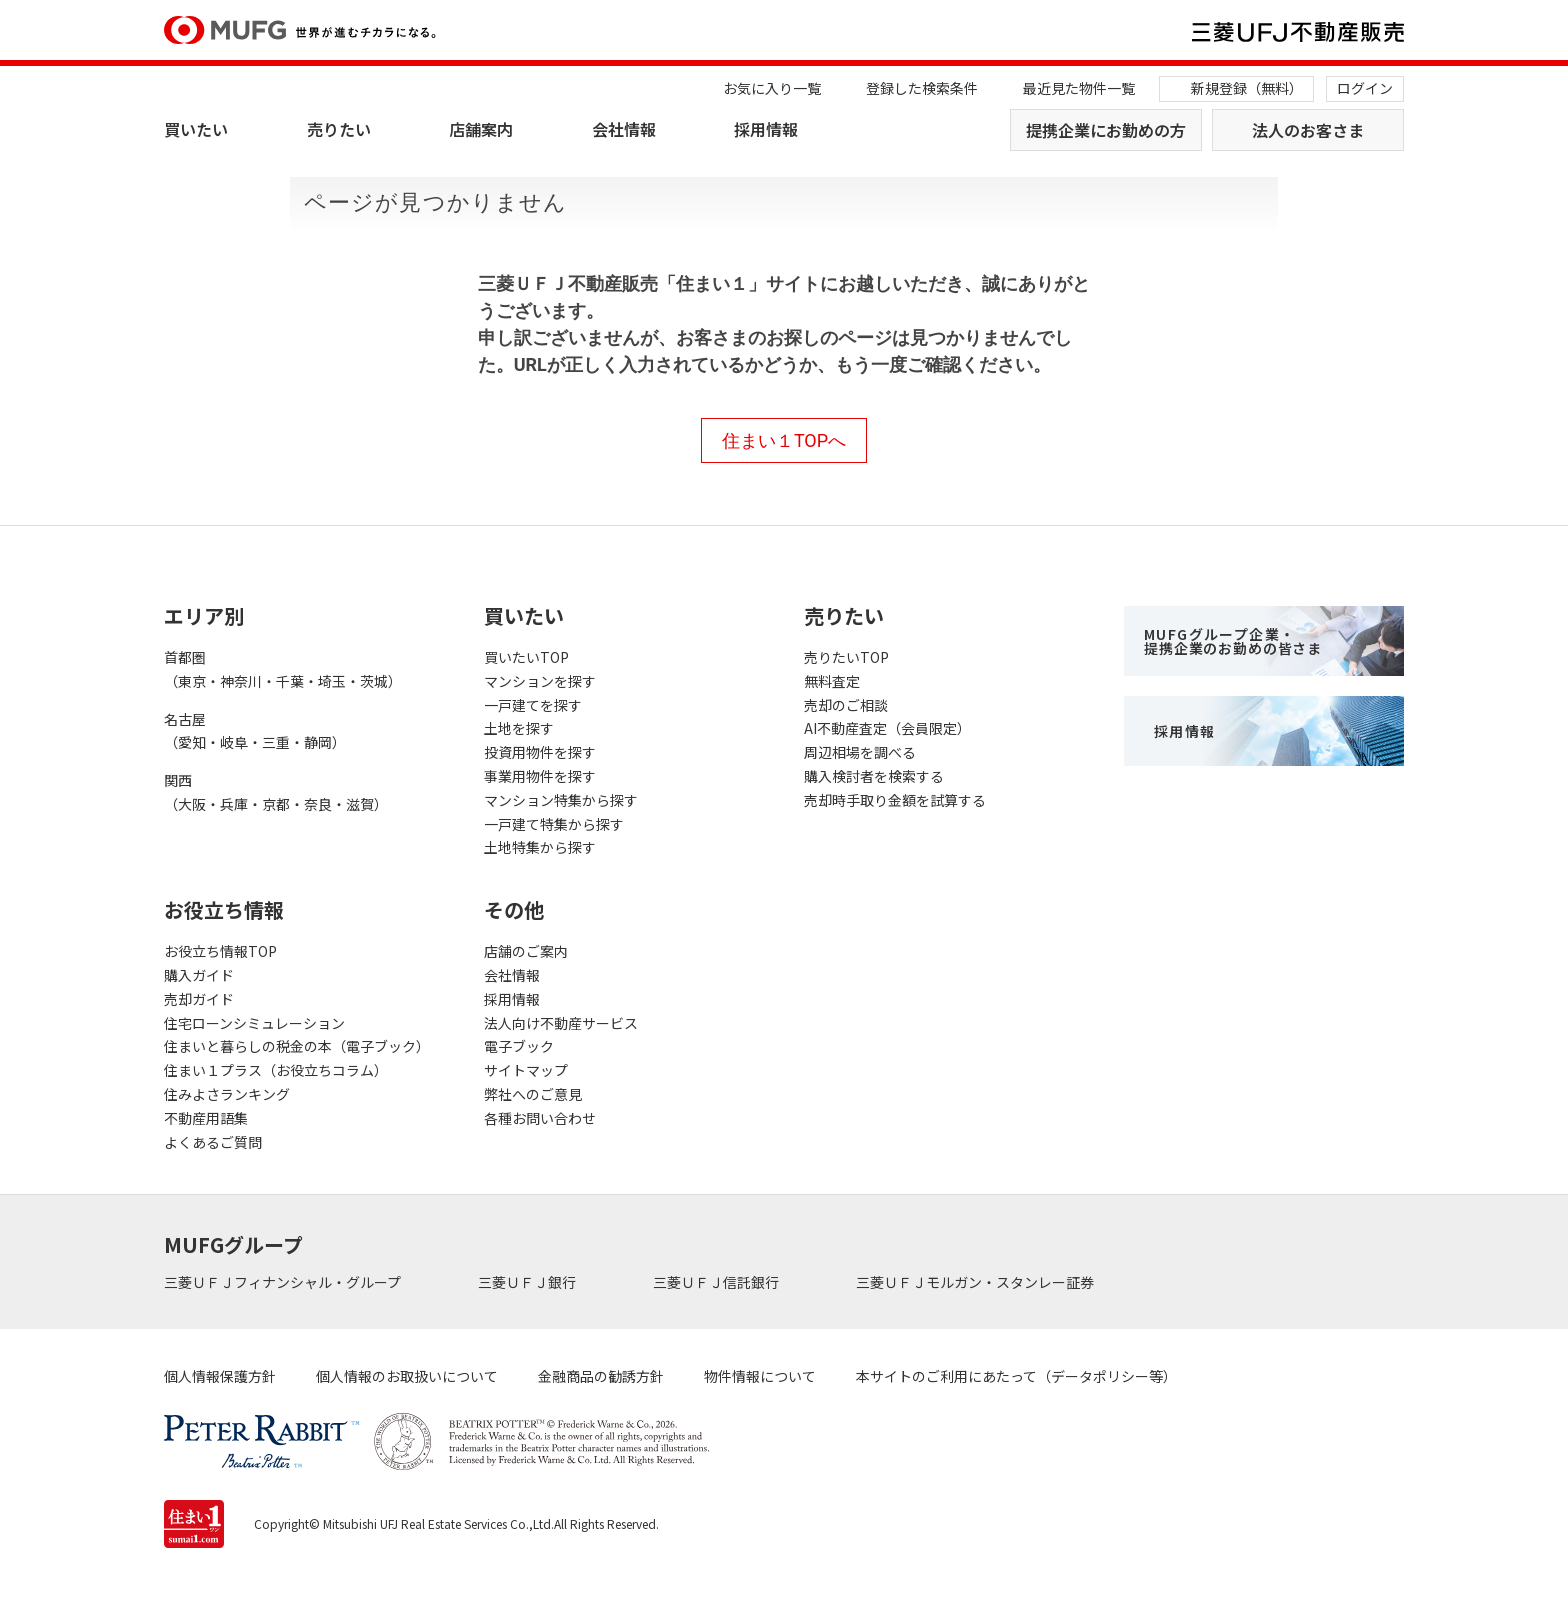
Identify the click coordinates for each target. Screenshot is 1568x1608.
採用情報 (766, 129)
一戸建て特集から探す (554, 824)
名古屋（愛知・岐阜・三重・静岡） (255, 731)
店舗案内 (481, 129)
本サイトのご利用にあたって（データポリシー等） (1016, 1376)
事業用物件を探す (540, 776)
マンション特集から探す (561, 800)
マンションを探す (540, 681)
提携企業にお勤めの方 (1106, 130)
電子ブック (519, 1046)
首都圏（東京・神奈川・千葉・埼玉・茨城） (283, 669)
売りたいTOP (846, 657)
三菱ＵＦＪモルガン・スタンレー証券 (976, 1282)
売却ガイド (199, 999)
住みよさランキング (227, 1094)
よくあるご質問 (213, 1142)
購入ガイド (199, 975)
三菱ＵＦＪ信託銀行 (717, 1282)
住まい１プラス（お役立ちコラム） (276, 1070)
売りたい (339, 129)
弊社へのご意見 (533, 1094)
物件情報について (760, 1376)
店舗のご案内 (526, 951)
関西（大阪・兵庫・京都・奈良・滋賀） (276, 792)
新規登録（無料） (1247, 88)
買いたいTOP (526, 657)
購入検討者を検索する (874, 776)
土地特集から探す (540, 847)
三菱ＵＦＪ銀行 (528, 1282)
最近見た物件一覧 (1079, 88)
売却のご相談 (846, 705)
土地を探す (519, 728)
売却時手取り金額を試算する (895, 800)
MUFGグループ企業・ (1233, 641)
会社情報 (624, 129)
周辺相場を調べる (860, 752)
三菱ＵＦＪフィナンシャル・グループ (284, 1282)
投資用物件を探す (540, 752)
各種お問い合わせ (540, 1118)
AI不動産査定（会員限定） (887, 728)
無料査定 (832, 681)
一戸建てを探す (533, 705)
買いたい (196, 129)
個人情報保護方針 (220, 1376)
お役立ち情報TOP (220, 951)
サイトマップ (526, 1070)
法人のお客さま (1308, 130)
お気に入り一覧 (772, 88)
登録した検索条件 (922, 88)
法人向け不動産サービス (561, 1023)
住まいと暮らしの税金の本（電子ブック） (297, 1046)
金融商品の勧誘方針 (601, 1376)
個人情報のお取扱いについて (407, 1376)
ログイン (1365, 88)
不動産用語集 (206, 1118)
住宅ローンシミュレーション (254, 1023)
